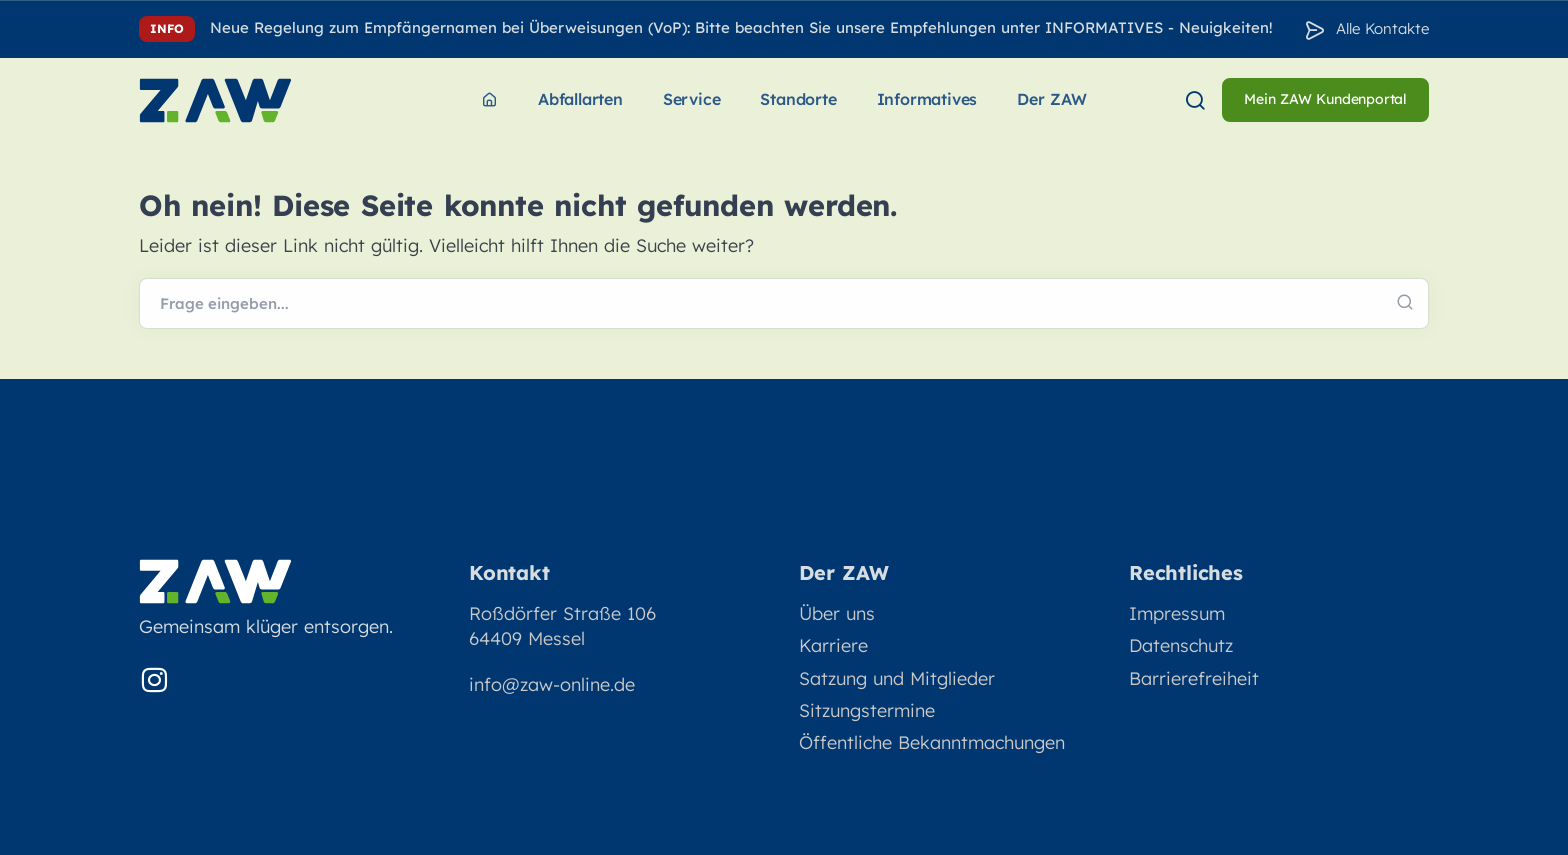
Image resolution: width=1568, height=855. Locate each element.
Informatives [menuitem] (927, 99)
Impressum (1177, 613)
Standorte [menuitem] (798, 99)
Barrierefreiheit (1194, 678)
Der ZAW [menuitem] (1052, 99)
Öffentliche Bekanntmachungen (932, 742)
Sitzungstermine (867, 710)
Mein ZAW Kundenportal (1325, 99)
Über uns (837, 613)
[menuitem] (489, 100)
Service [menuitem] (692, 99)
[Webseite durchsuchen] (784, 304)
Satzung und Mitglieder (897, 678)
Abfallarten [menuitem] (580, 99)
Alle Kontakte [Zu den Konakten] (1382, 28)
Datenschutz (1181, 645)
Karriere (833, 645)
